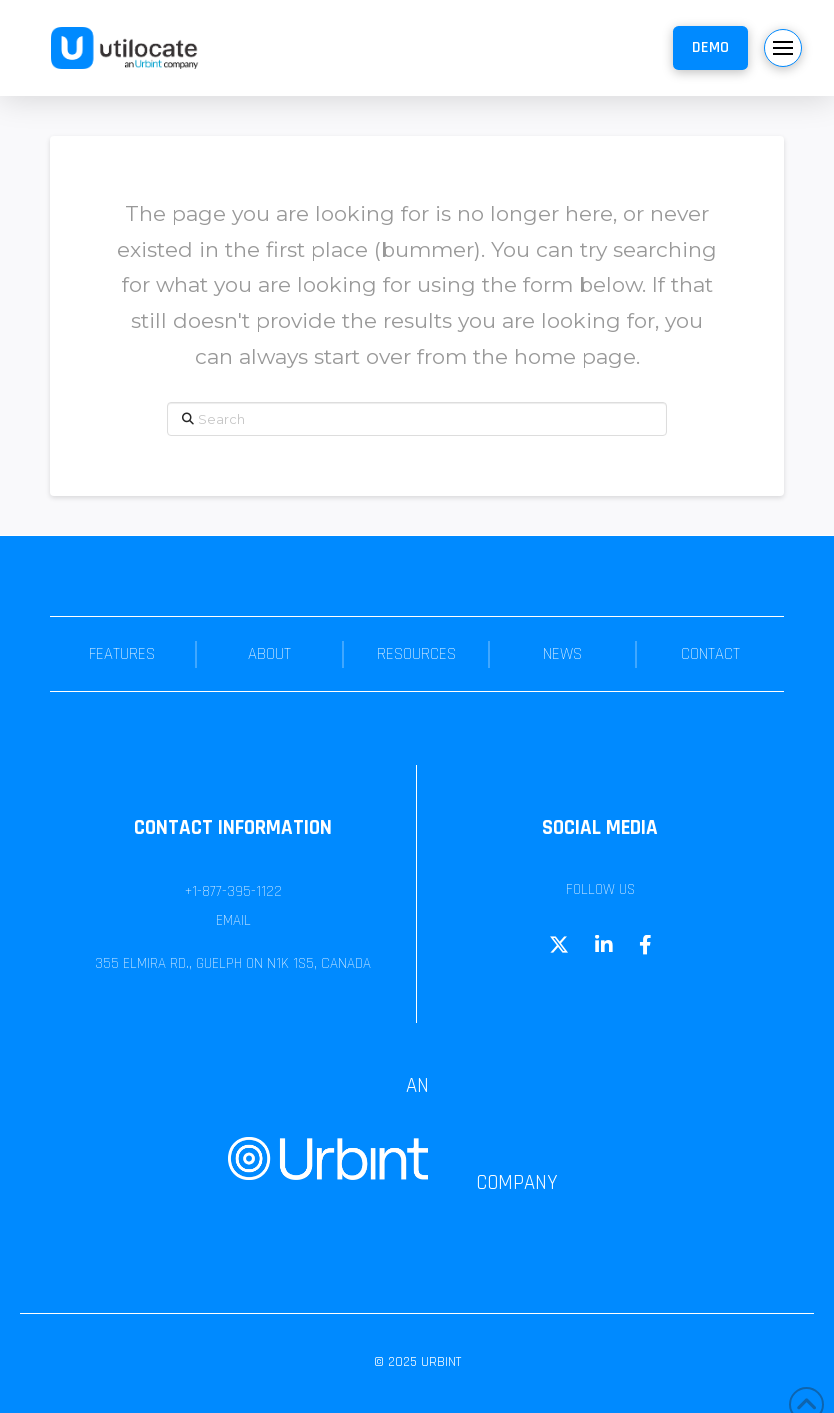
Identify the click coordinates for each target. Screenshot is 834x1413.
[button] (710, 48)
